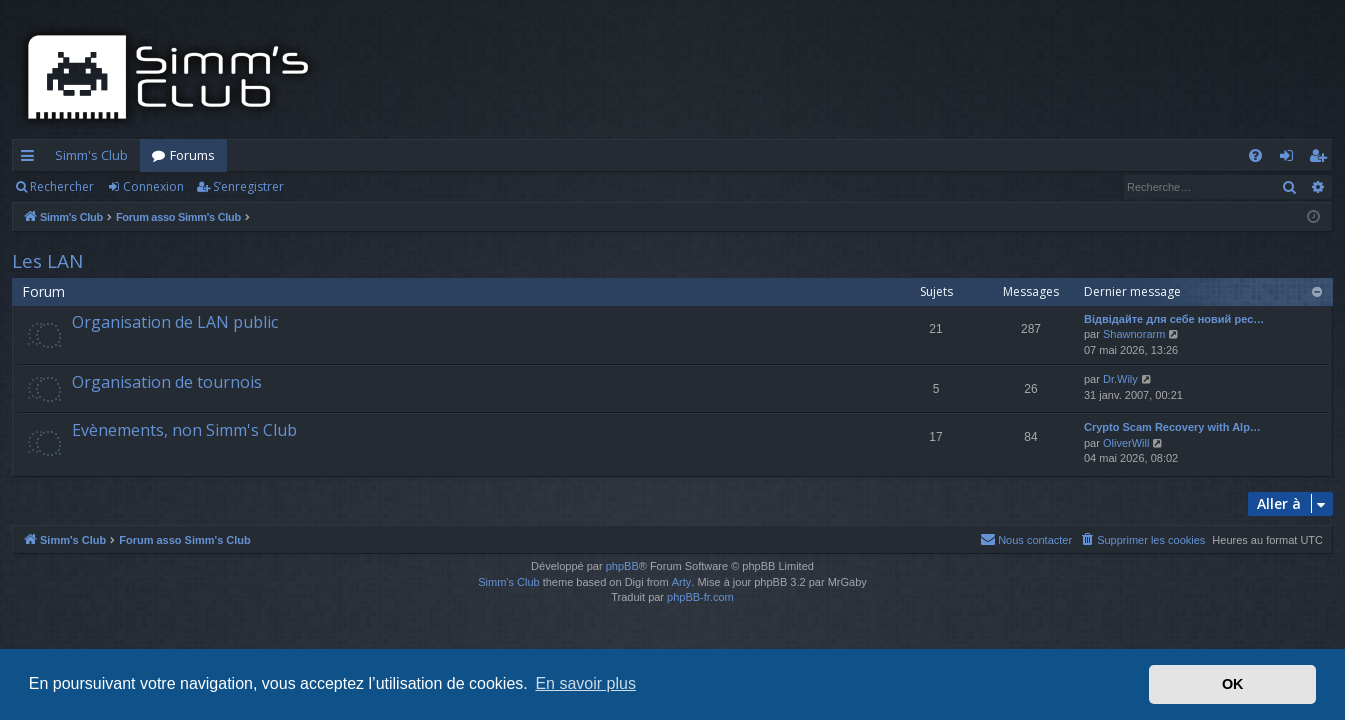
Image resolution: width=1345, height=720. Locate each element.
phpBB (622, 566)
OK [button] (1233, 684)
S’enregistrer (248, 186)
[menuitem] (1255, 155)
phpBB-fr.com (700, 597)
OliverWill (1126, 443)
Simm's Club (91, 155)
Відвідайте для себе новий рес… (1174, 319)
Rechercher (62, 186)
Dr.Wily (1120, 379)
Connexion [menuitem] (1290, 159)
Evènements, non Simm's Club (184, 430)
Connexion (153, 186)
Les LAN (47, 261)
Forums (192, 155)
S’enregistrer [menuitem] (1321, 159)
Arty (682, 582)
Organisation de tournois (167, 382)
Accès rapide (31, 159)
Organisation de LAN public (175, 322)
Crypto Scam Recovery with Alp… (1172, 427)
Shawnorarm (1134, 334)
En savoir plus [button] (585, 683)
